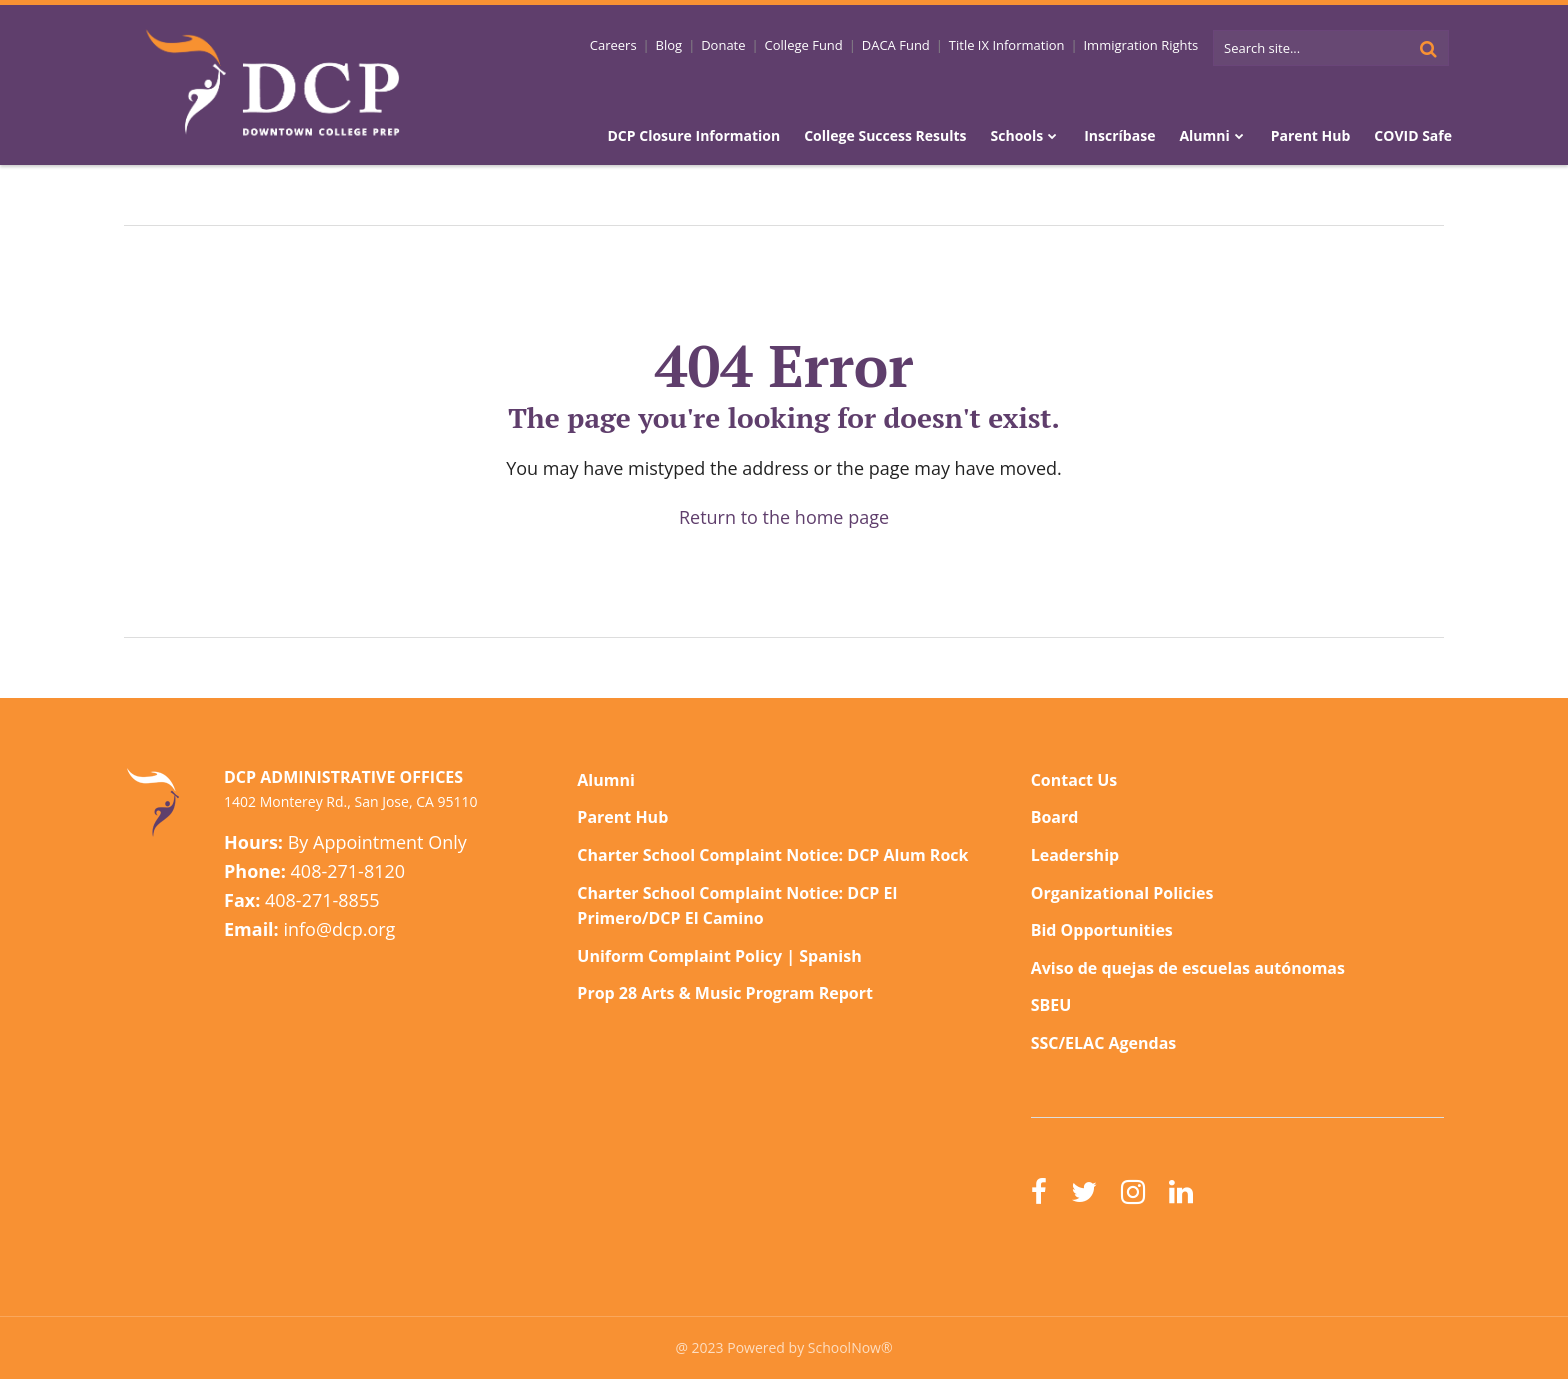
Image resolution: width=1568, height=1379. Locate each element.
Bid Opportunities (1102, 930)
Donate (723, 45)
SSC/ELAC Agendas (1104, 1043)
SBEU (1051, 1005)
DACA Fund (896, 45)
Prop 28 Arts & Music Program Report (725, 993)
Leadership (1075, 855)
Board (1055, 817)
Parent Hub (622, 817)
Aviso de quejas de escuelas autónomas (1188, 968)
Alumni (606, 780)
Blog (669, 45)
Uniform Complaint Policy (679, 956)
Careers (613, 45)
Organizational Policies (1122, 893)
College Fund (804, 45)
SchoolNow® (850, 1347)
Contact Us (1074, 780)
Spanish (830, 956)
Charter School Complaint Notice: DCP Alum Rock (772, 855)
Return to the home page (784, 517)
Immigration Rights (1140, 45)
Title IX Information (1007, 45)
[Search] (1428, 48)
